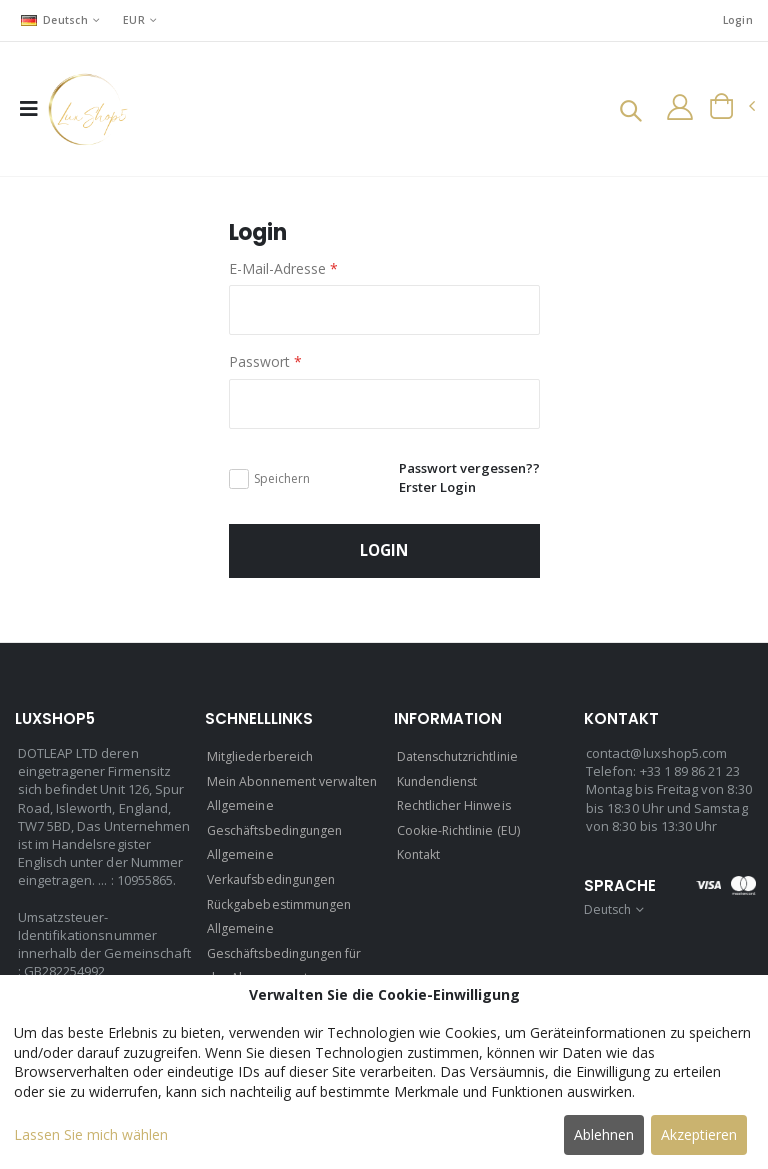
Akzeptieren (699, 1134)
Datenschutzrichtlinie (461, 762)
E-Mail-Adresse (283, 269)
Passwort (265, 362)
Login (737, 20)
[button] (625, 113)
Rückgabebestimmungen (283, 930)
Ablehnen (604, 1134)
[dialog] (384, 1072)
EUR (137, 19)
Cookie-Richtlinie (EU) (460, 834)
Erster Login (431, 488)
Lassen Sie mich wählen (91, 1134)
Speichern (282, 481)
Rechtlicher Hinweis (456, 810)
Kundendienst (440, 786)
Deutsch (55, 19)
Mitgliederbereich (260, 762)
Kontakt (420, 858)
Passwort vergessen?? (464, 469)
